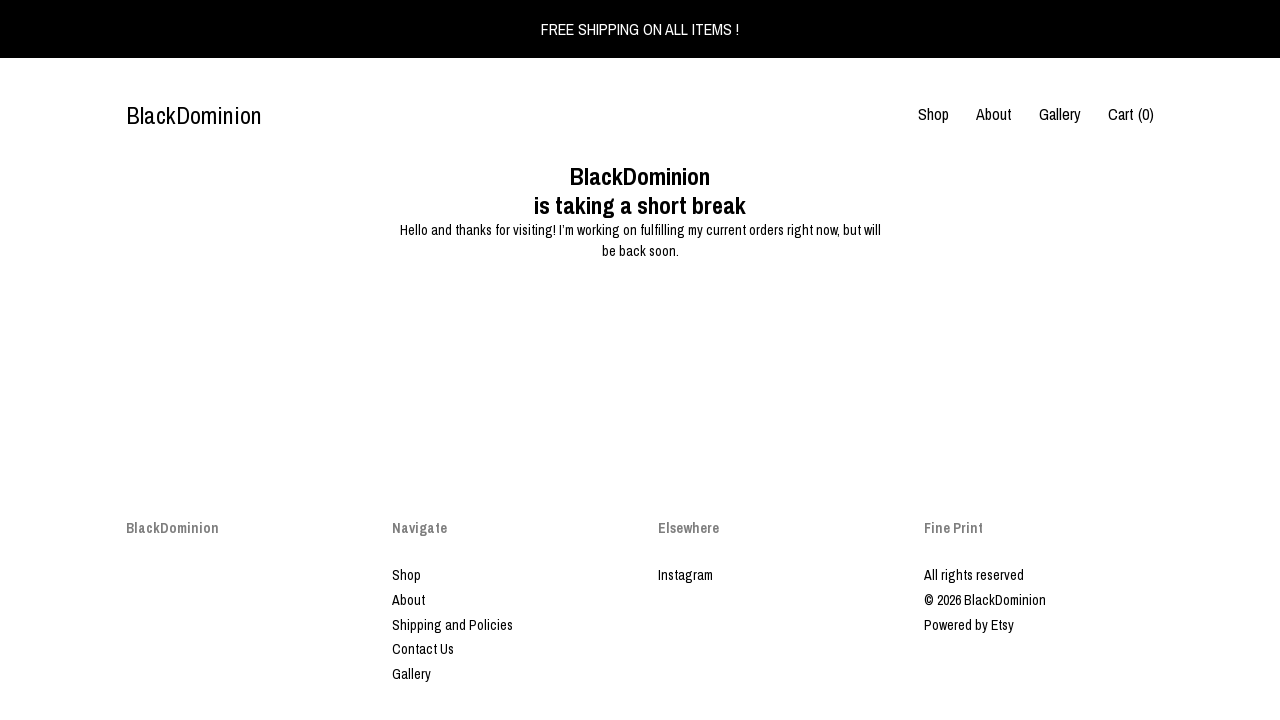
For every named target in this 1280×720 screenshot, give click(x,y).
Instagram (685, 575)
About (994, 114)
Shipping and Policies (452, 625)
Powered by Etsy (969, 625)
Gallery (1060, 114)
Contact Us (423, 649)
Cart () (1131, 114)
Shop (933, 114)
